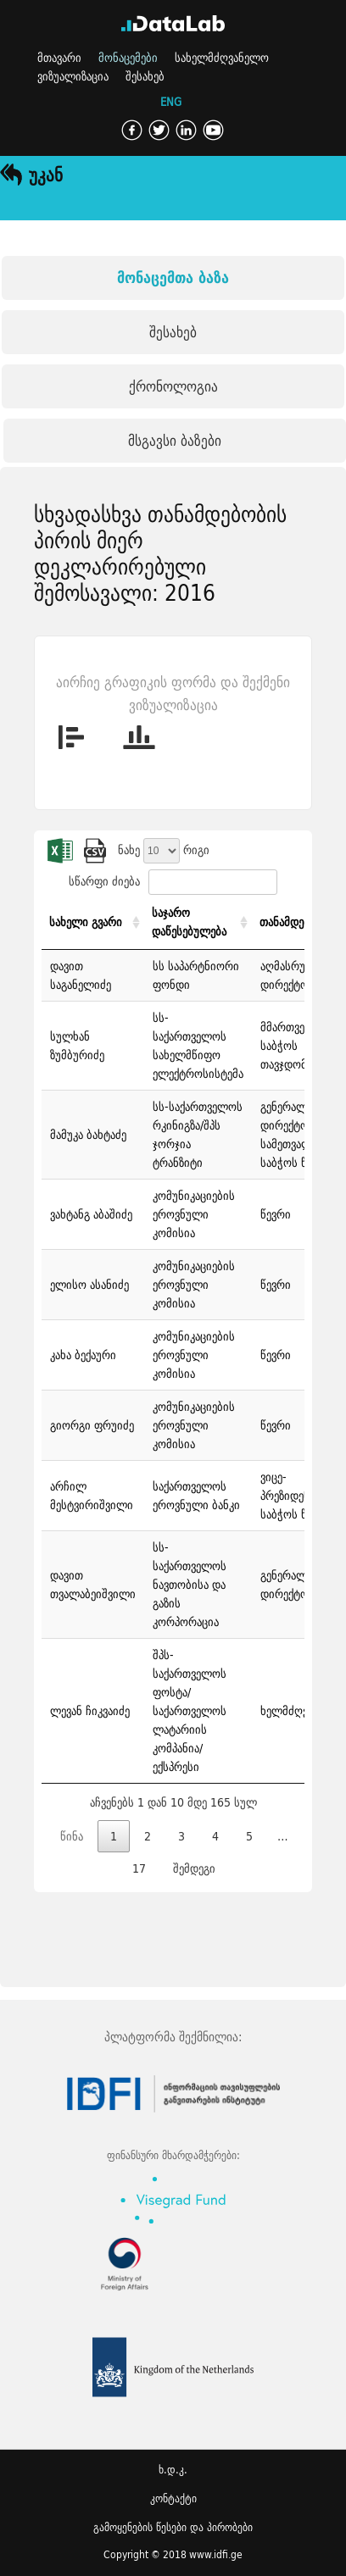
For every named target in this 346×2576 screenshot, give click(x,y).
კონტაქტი (173, 2498)
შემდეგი (194, 1868)
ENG (170, 102)
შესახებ (145, 76)
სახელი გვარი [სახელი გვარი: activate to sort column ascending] (85, 922)
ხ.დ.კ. (173, 2470)
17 (139, 1868)
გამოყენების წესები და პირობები (173, 2527)
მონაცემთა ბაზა (173, 277)
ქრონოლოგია (173, 386)
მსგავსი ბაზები (174, 440)
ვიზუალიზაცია (73, 76)
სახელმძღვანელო (222, 57)
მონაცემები (128, 57)
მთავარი (59, 57)
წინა (71, 1836)
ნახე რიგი (163, 850)
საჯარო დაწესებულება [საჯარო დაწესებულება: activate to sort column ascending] (189, 922)
